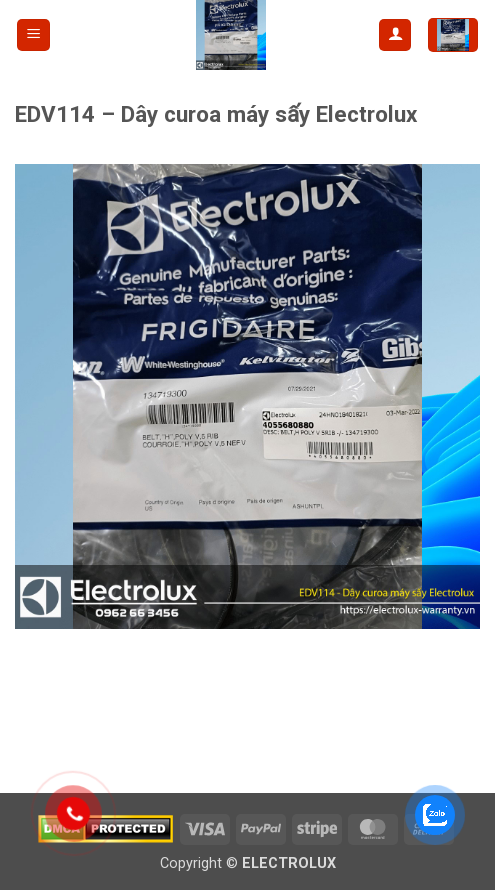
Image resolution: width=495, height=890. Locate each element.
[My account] (395, 35)
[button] (33, 35)
